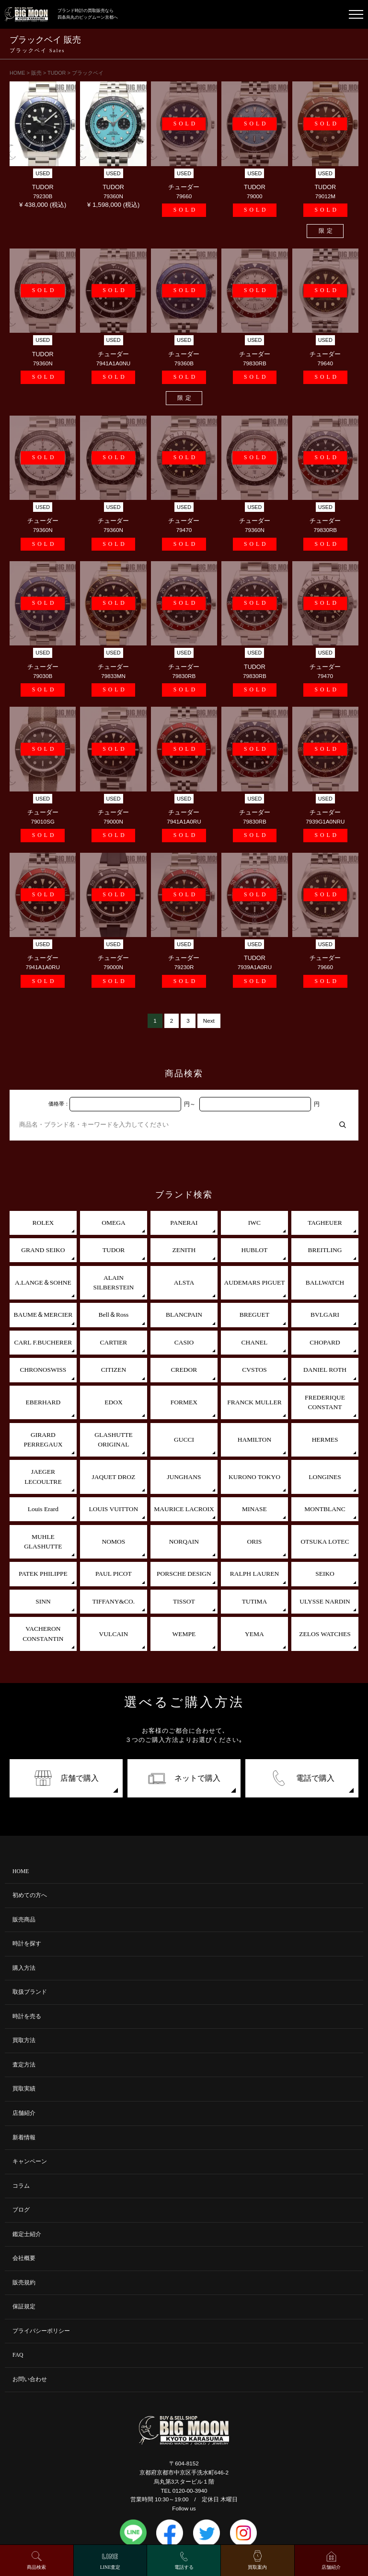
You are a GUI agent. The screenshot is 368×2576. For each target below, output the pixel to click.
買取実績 (23, 2089)
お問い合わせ (29, 2379)
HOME (20, 1871)
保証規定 (23, 2307)
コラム (21, 2186)
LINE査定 (110, 2567)
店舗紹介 (23, 2113)
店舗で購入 (66, 1777)
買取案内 (257, 2567)
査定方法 (23, 2065)
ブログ (21, 2210)
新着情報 (23, 2138)
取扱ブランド (29, 1992)
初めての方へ (29, 1895)
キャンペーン (29, 2161)
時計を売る (26, 2016)
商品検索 (36, 2567)
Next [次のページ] (209, 1020)
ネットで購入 (184, 1777)
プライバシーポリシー (41, 2331)
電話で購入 (301, 1777)
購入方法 (23, 1968)
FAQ (17, 2355)
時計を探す (26, 1944)
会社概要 (23, 2258)
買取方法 (23, 2040)
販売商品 (23, 1920)
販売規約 (23, 2283)
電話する (184, 2567)
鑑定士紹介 (26, 2234)
